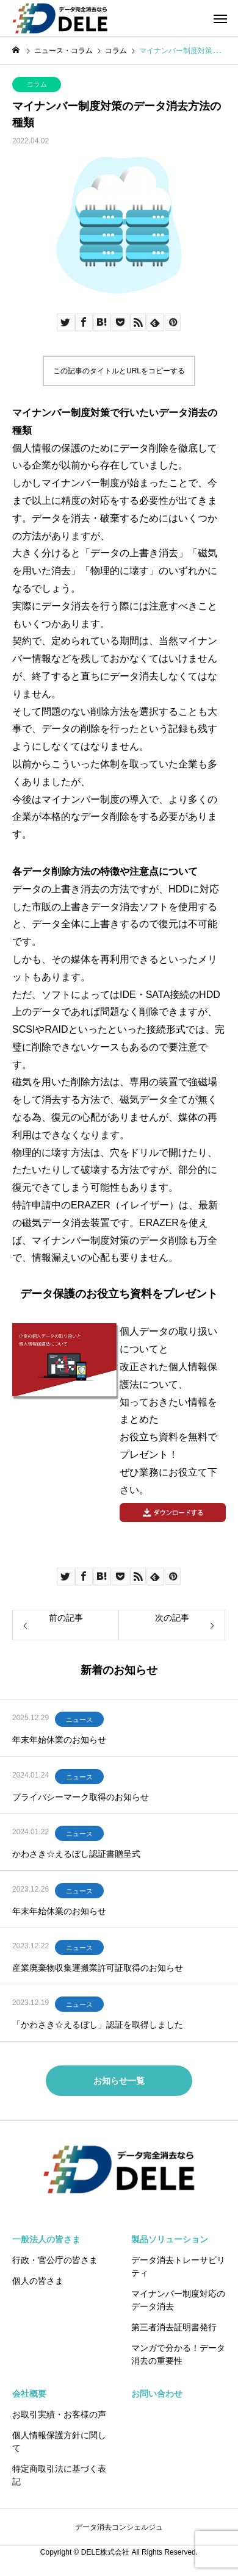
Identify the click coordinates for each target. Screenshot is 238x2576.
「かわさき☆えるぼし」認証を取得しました (97, 2024)
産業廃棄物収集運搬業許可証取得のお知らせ (97, 1968)
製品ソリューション (169, 2239)
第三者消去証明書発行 (174, 2327)
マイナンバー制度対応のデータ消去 (178, 2300)
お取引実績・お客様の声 (59, 2414)
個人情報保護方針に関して (59, 2441)
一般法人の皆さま (46, 2239)
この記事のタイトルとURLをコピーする (119, 371)
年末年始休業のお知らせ (59, 1740)
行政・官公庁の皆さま (55, 2260)
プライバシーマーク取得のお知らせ (80, 1797)
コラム (37, 84)
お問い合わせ (156, 2393)
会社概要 (29, 2393)
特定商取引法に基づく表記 (59, 2475)
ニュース (79, 1719)
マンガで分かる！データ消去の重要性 (178, 2354)
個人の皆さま (37, 2281)
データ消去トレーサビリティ (178, 2266)
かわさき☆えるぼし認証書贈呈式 (76, 1854)
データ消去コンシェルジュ (119, 2527)
